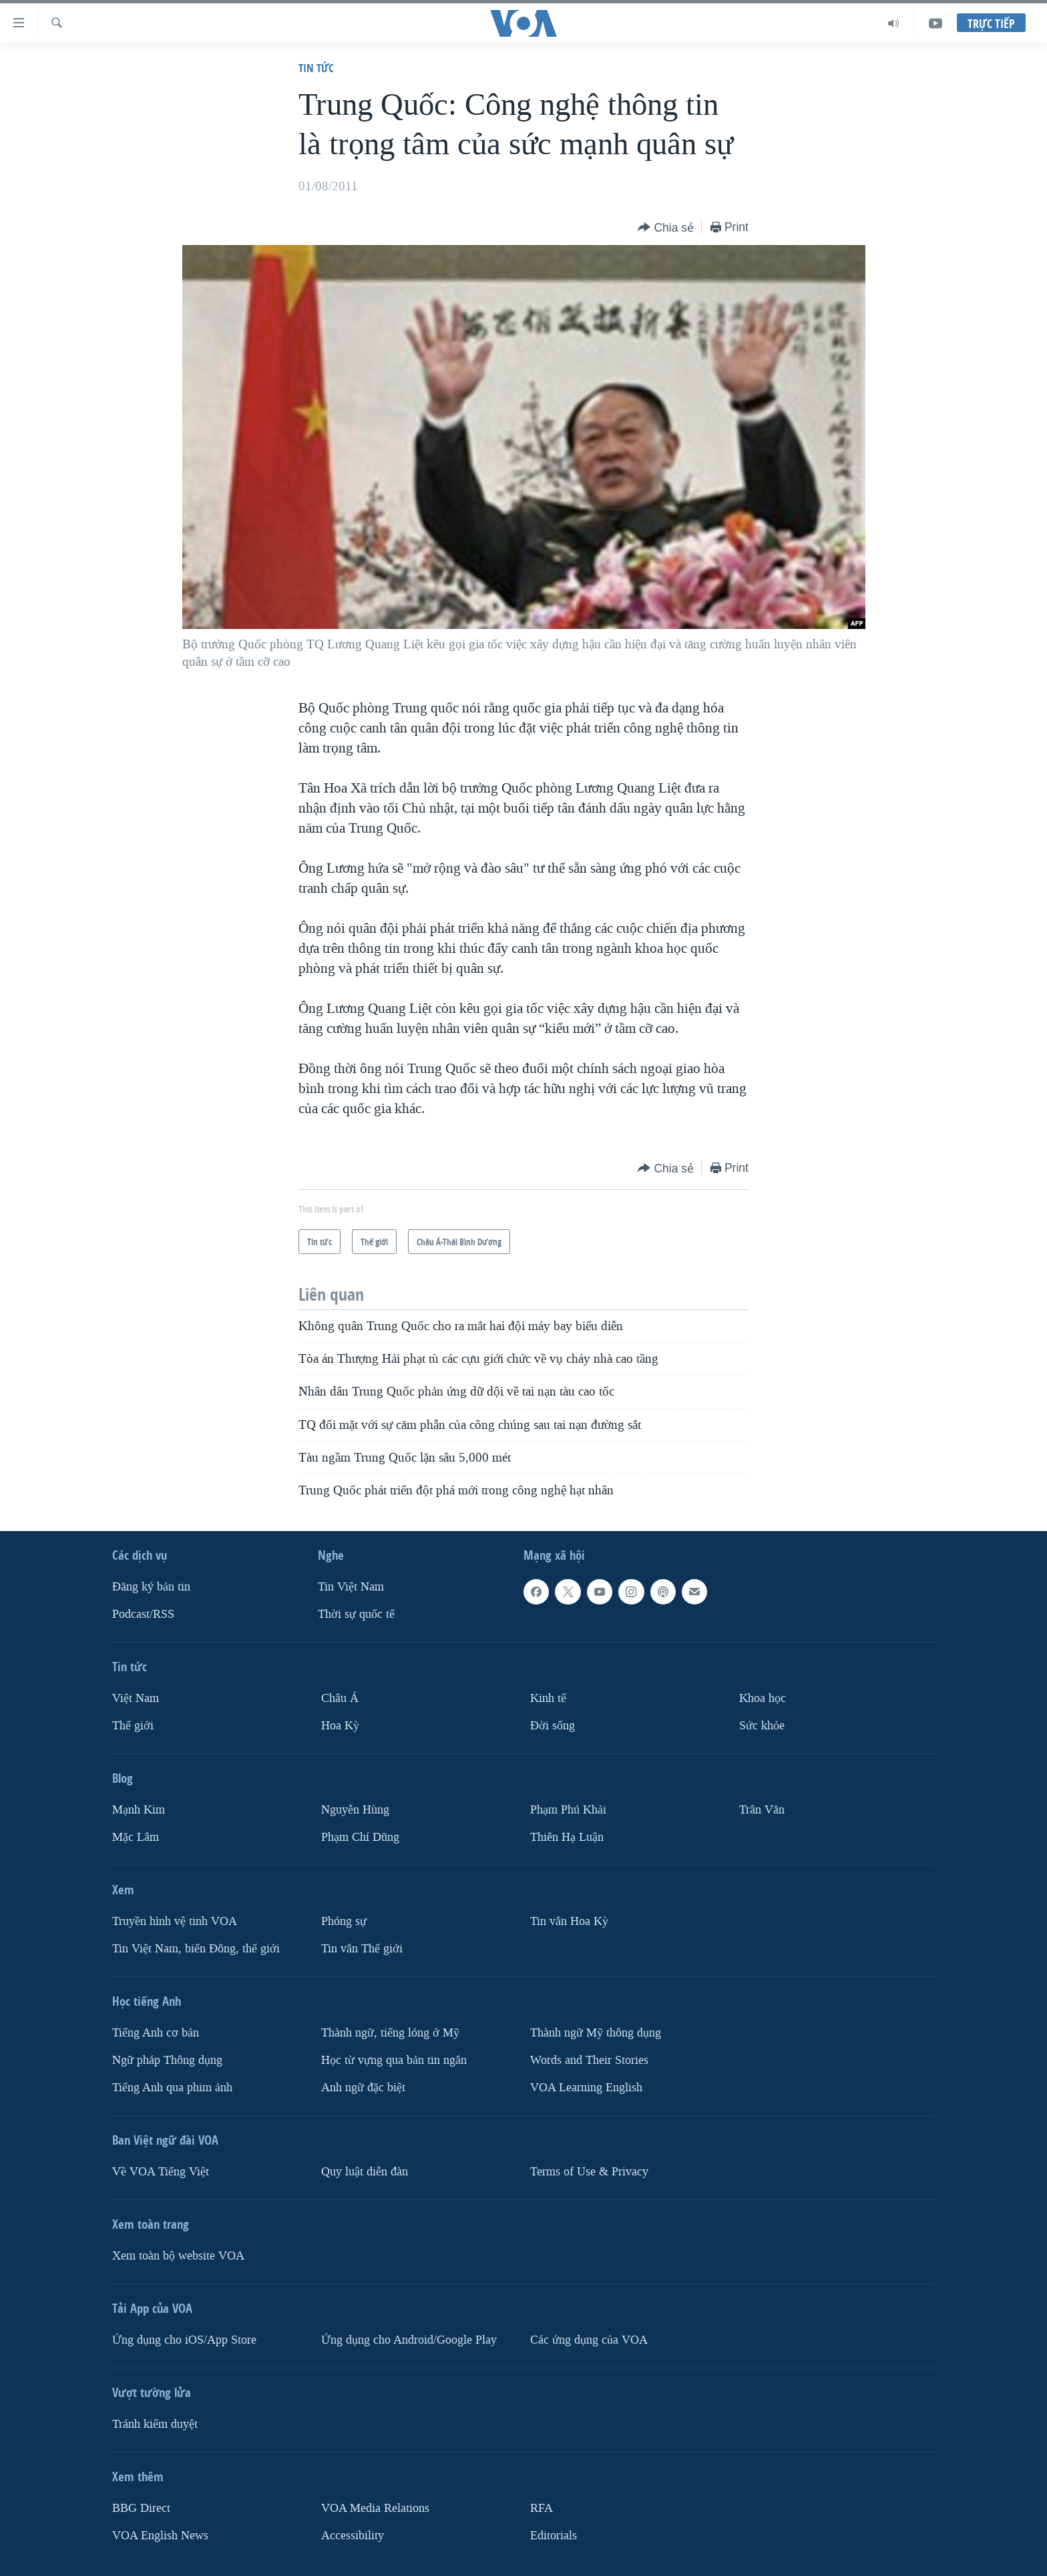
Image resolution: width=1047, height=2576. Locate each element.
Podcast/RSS (143, 1614)
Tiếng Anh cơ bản (155, 2032)
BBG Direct (141, 2507)
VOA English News (160, 2535)
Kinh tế (548, 1698)
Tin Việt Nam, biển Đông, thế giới (196, 1948)
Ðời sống (552, 1725)
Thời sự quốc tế (356, 1614)
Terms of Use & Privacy (589, 2171)
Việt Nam (135, 1698)
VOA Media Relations (375, 2507)
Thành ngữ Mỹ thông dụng (595, 2032)
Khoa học (762, 1698)
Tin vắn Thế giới (362, 1948)
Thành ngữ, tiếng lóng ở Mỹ (390, 2032)
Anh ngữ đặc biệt (363, 2087)
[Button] (666, 228)
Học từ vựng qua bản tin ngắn (394, 2059)
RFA (541, 2507)
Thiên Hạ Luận (567, 1836)
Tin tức (316, 67)
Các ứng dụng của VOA (589, 2339)
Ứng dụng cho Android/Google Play (409, 2339)
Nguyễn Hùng (355, 1809)
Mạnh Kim (138, 1809)
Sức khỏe (762, 1725)
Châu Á (340, 1698)
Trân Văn (762, 1809)
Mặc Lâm (135, 1836)
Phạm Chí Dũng (360, 1836)
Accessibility (352, 2535)
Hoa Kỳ (340, 1725)
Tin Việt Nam (351, 1586)
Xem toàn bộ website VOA (178, 2255)
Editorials (553, 2535)
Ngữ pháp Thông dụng (167, 2059)
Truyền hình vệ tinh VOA (174, 1920)
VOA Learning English (586, 2087)
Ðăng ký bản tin (151, 1586)
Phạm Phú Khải (568, 1809)
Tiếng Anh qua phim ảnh (172, 2087)
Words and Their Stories (589, 2059)
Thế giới (133, 1725)
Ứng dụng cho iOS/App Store (184, 2339)
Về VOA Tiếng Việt (160, 2171)
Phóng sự (344, 1920)
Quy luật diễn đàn (364, 2171)
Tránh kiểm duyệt (155, 2423)
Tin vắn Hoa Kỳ (569, 1920)
